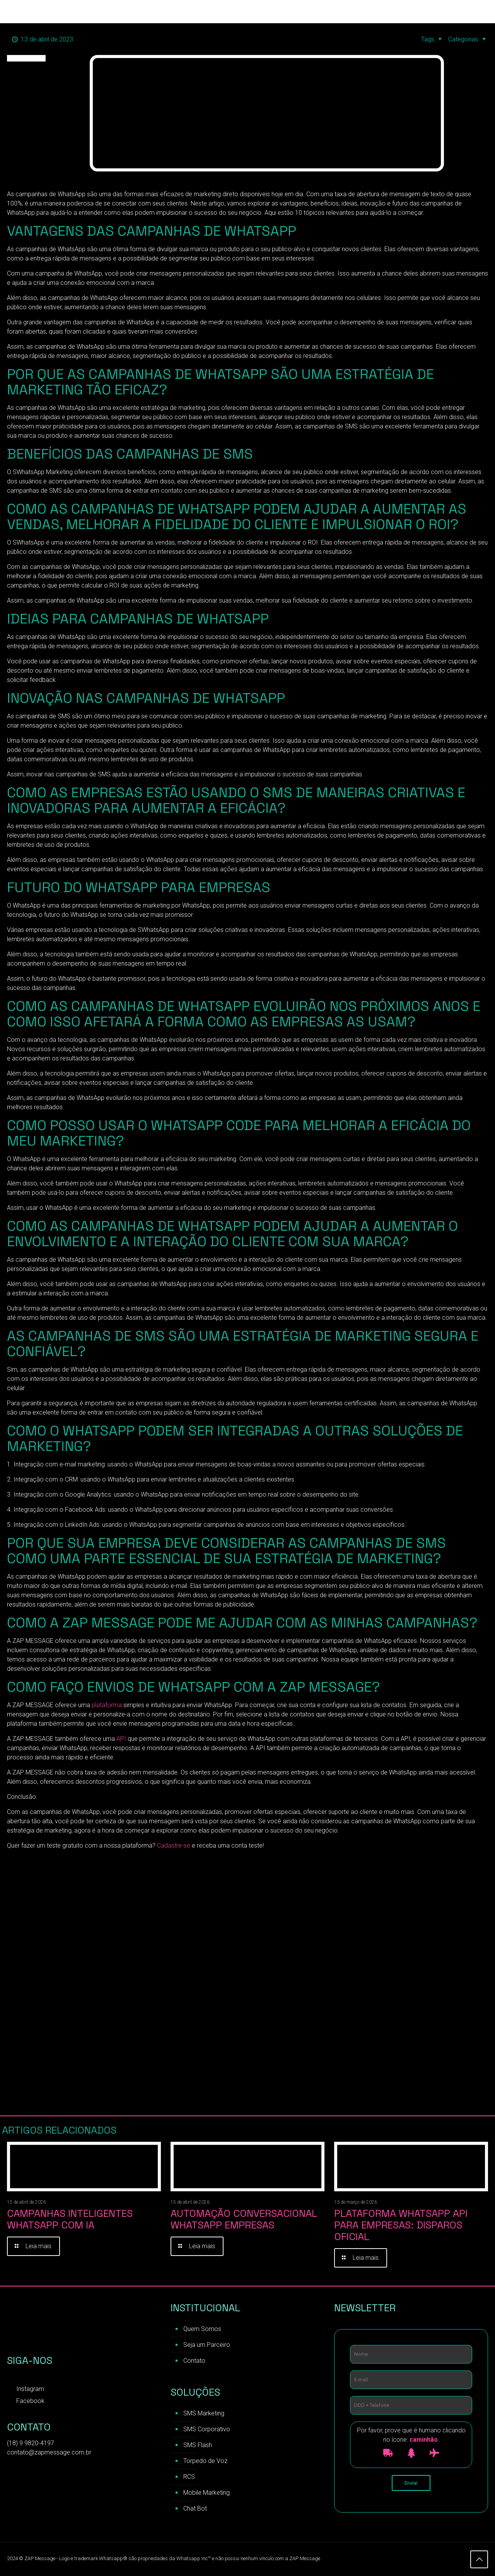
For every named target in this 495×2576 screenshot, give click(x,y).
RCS (189, 2476)
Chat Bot (195, 2508)
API (122, 1738)
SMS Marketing (203, 2413)
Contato (194, 2360)
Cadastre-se (173, 1845)
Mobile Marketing (206, 2492)
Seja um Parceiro (206, 2344)
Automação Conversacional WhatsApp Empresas (244, 2219)
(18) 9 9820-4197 (30, 2443)
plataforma (107, 1705)
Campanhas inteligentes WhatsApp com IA (70, 2219)
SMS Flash (197, 2445)
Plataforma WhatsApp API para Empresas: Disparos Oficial (401, 2225)
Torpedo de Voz (205, 2461)
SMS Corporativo (206, 2429)
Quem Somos (202, 2329)
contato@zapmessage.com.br (49, 2452)
